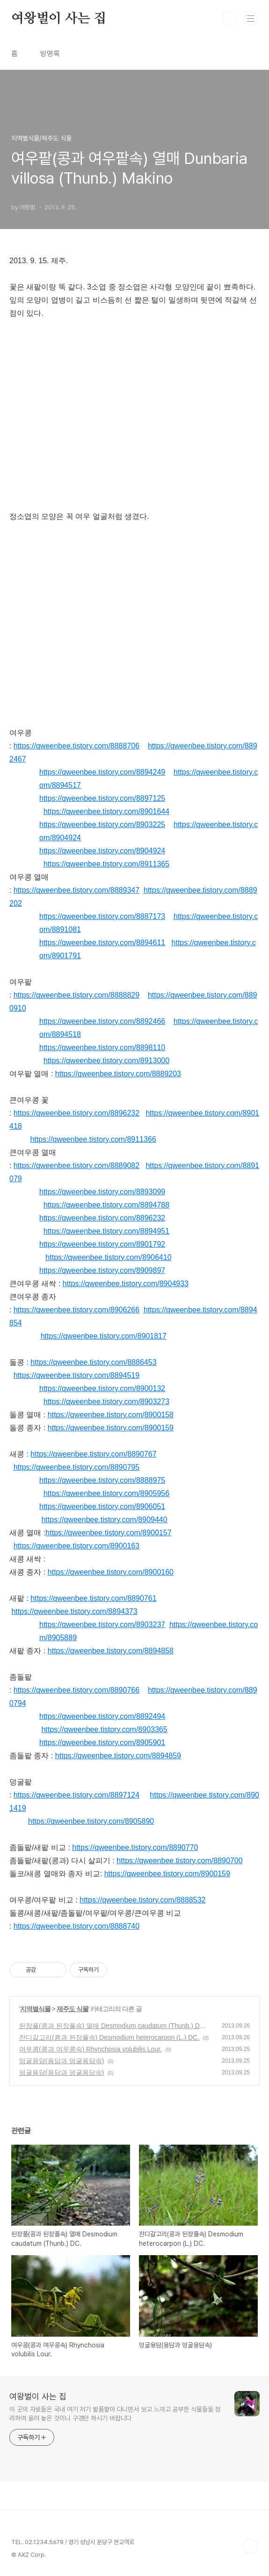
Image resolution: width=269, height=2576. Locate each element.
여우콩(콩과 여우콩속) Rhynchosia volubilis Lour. (90, 2049)
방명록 (50, 53)
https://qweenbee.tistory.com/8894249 (102, 772)
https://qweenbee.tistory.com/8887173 (102, 916)
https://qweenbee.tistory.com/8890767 (93, 1454)
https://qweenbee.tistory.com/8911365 (106, 864)
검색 (230, 19)
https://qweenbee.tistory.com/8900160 (111, 1572)
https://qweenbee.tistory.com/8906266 (76, 1310)
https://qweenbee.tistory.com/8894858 (111, 1651)
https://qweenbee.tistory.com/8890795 (76, 1467)
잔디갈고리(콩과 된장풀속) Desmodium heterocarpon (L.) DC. (109, 2037)
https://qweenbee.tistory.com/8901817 (104, 1336)
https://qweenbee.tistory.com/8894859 (118, 1756)
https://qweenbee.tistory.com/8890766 (76, 1690)
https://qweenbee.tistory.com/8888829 (76, 995)
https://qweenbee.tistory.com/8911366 (93, 1139)
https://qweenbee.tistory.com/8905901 (102, 1743)
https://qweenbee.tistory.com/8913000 (106, 1061)
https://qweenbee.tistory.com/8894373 (74, 1611)
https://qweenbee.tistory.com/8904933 (126, 1284)
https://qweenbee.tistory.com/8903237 (102, 1625)
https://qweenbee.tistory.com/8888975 (102, 1480)
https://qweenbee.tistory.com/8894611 (102, 943)
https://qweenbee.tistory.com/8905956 (106, 1493)
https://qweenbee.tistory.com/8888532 (142, 1900)
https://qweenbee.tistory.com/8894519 (76, 1375)
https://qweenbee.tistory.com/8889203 (118, 1074)
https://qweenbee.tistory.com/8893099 (102, 1192)
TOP (250, 2546)
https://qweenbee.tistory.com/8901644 (106, 811)
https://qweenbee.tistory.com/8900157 (108, 1533)
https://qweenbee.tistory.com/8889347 (76, 890)
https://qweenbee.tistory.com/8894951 (106, 1231)
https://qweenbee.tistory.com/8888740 (76, 1926)
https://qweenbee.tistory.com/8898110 (102, 1047)
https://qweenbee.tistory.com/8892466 (102, 1021)
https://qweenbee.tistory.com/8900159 (111, 1428)
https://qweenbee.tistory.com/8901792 (102, 1244)
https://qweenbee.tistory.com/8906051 (102, 1506)
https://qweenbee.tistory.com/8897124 (76, 1795)
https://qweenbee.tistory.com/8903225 (102, 825)
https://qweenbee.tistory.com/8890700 (179, 1861)
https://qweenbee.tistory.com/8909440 (104, 1520)
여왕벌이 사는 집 (58, 18)
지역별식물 (35, 2009)
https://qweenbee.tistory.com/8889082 (76, 1166)
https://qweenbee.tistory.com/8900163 (76, 1546)
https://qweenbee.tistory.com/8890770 (135, 1847)
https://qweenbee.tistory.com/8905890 (91, 1821)
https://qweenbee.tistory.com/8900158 (111, 1415)
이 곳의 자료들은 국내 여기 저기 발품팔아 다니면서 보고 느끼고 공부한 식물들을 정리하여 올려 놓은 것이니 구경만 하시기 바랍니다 (114, 2414)
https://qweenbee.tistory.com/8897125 (102, 798)
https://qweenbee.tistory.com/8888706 (76, 746)
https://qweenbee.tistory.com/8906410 (108, 1257)
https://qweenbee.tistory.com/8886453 (93, 1362)
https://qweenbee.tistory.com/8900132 (102, 1388)
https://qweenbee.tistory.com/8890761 (93, 1598)
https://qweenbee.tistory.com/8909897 (102, 1270)
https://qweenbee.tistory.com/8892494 (102, 1716)
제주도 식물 (72, 2009)
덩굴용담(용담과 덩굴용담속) (61, 2061)
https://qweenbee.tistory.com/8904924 (102, 851)
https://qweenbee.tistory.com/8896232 (76, 1113)
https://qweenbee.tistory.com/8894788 (106, 1205)
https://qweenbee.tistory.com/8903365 (104, 1729)
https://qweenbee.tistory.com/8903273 (106, 1402)
